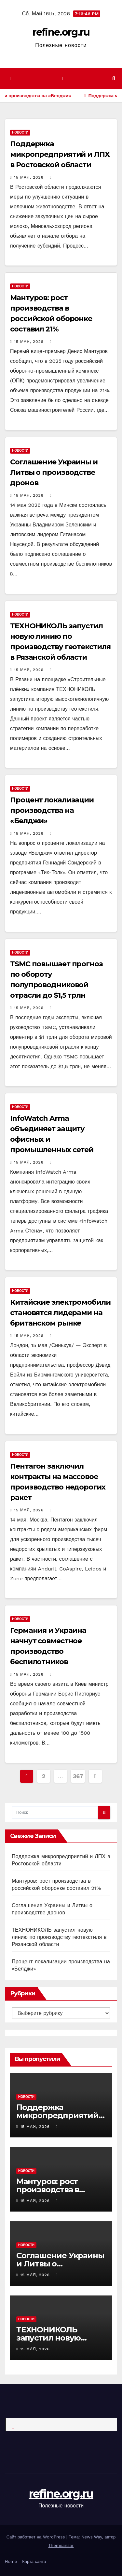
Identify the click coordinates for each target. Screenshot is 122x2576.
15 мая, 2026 (29, 177)
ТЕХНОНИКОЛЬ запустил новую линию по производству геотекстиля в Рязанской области (59, 1937)
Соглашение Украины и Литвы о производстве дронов (54, 472)
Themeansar (61, 2545)
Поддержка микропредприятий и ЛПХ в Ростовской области (60, 154)
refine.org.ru (61, 32)
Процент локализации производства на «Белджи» (52, 810)
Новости (20, 132)
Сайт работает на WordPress (36, 2537)
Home (11, 2561)
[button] (113, 78)
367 (78, 1776)
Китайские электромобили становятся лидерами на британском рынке (60, 1313)
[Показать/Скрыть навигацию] (63, 79)
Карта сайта (34, 2561)
